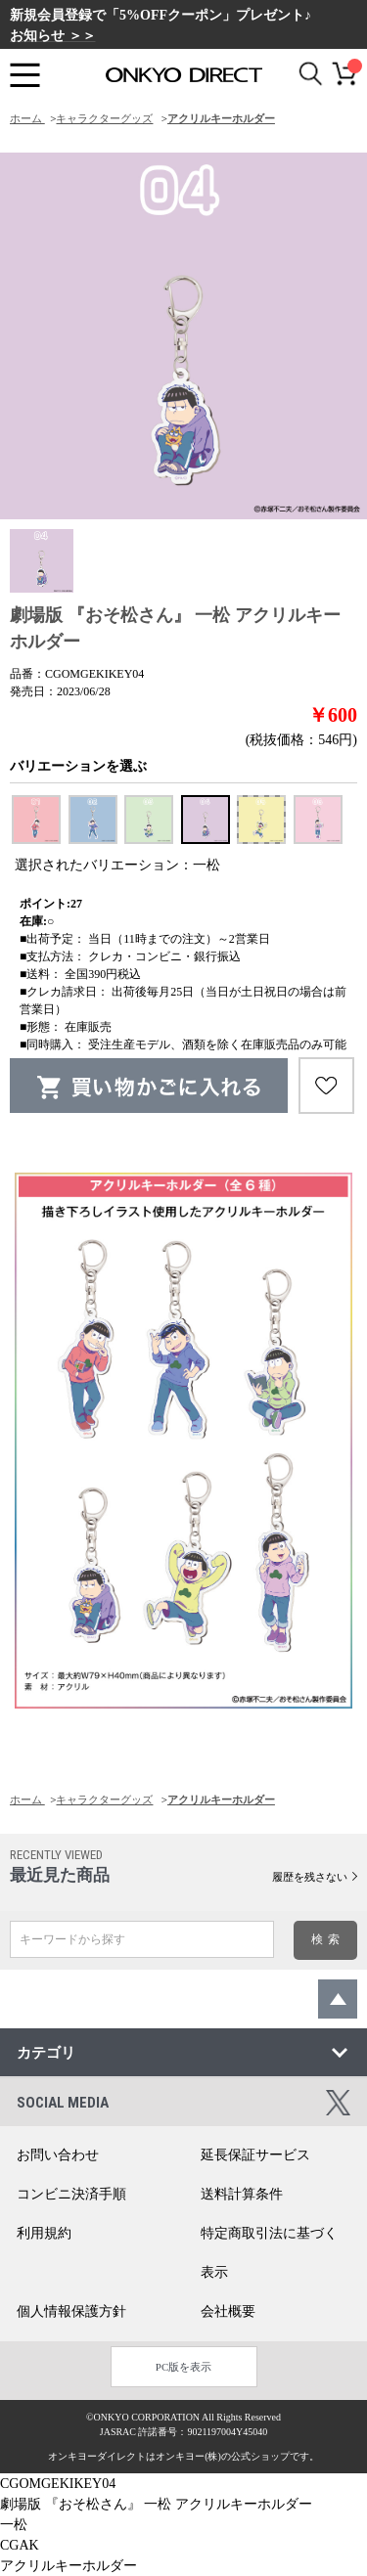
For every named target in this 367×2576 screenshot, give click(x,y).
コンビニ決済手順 (71, 2194)
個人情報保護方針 (71, 2311)
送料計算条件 (242, 2194)
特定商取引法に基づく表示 (269, 2253)
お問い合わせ (58, 2155)
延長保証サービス (255, 2155)
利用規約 (44, 2233)
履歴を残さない (309, 1877)
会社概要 (228, 2311)
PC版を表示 (183, 2367)
